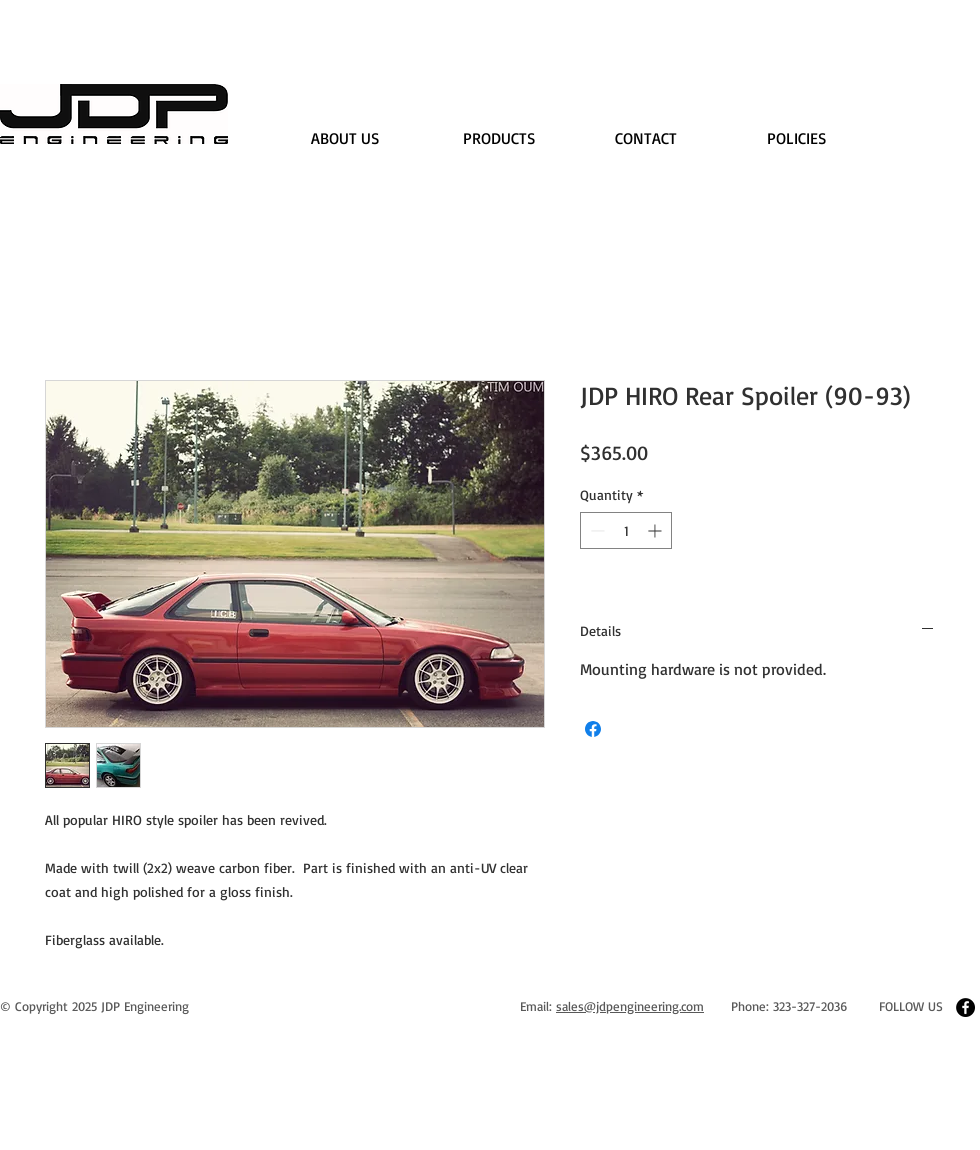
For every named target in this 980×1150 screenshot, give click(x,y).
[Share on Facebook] (593, 729)
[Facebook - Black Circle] (965, 1007)
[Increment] (656, 530)
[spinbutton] (626, 530)
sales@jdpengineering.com (630, 1006)
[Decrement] (595, 530)
